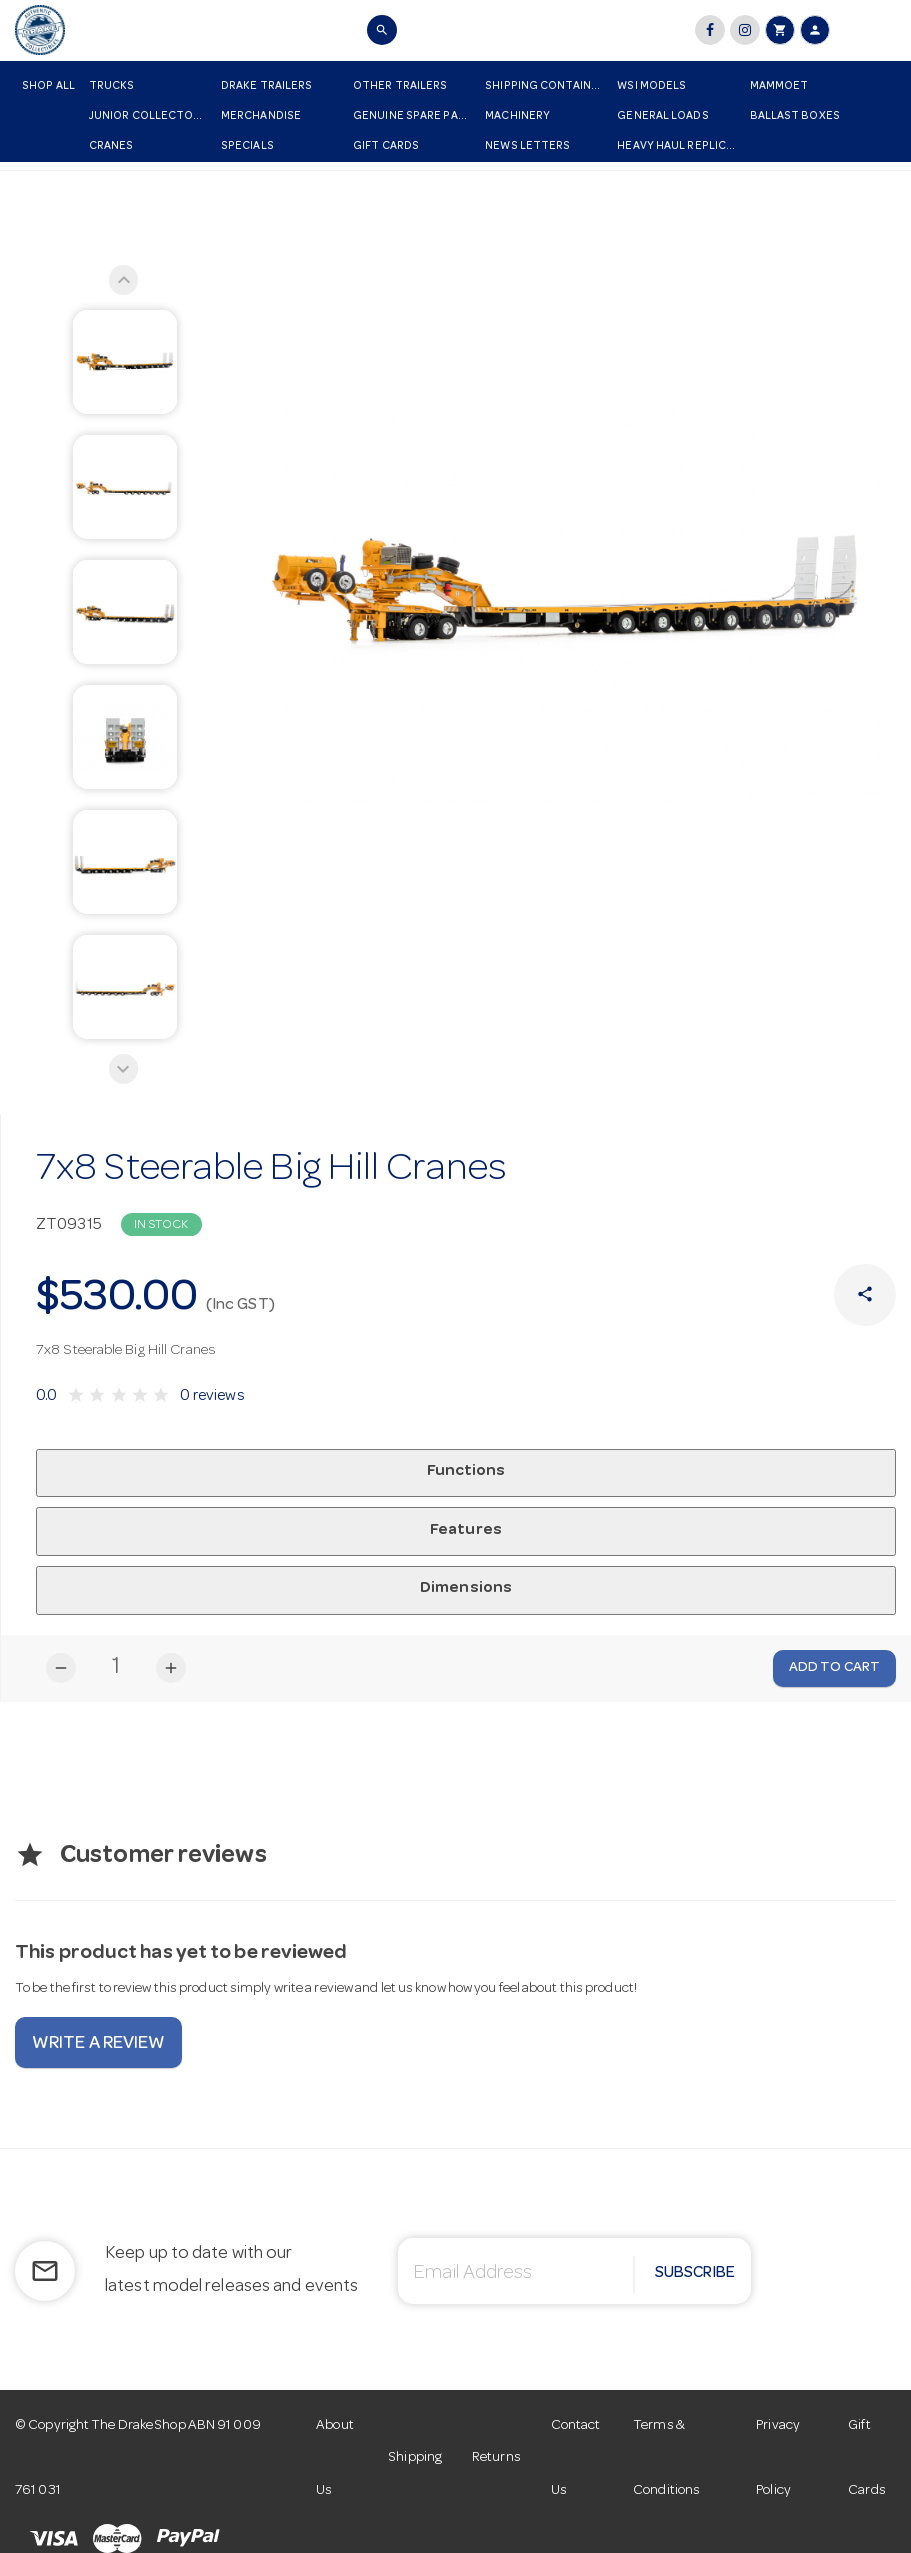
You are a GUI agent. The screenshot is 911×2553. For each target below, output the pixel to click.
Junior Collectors (148, 116)
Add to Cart (834, 1668)
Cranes (111, 146)
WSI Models (651, 86)
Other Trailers (400, 86)
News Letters (527, 146)
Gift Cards (386, 146)
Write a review (98, 2045)
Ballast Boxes (795, 116)
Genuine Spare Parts (415, 116)
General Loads (662, 116)
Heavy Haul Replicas (678, 146)
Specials (247, 146)
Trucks (112, 86)
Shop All (48, 86)
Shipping (415, 2458)
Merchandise (261, 116)
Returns (496, 2458)
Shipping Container (545, 86)
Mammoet (779, 86)
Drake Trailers (266, 86)
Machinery (517, 116)
